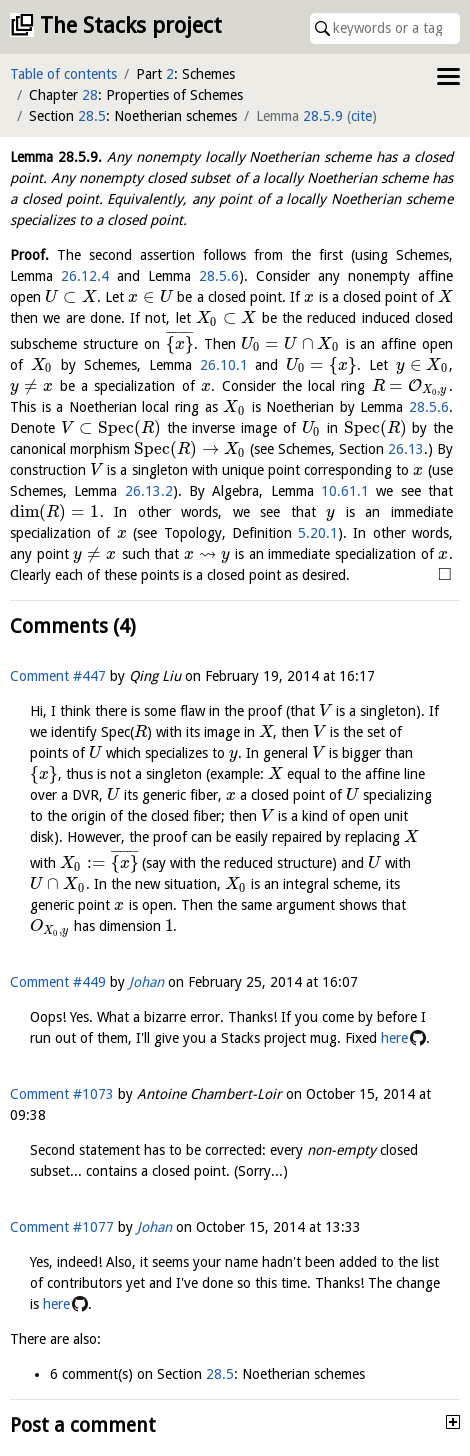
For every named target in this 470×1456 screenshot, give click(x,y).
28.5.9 (323, 116)
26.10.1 (224, 365)
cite (361, 116)
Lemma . (56, 157)
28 (90, 95)
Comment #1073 (62, 1094)
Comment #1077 (62, 1227)
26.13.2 (149, 491)
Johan (146, 982)
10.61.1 (345, 491)
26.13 (406, 449)
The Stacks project (131, 25)
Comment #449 (58, 982)
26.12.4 (85, 276)
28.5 (92, 116)
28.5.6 (219, 276)
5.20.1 (318, 533)
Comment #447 (58, 676)
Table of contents (63, 74)
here (394, 1038)
